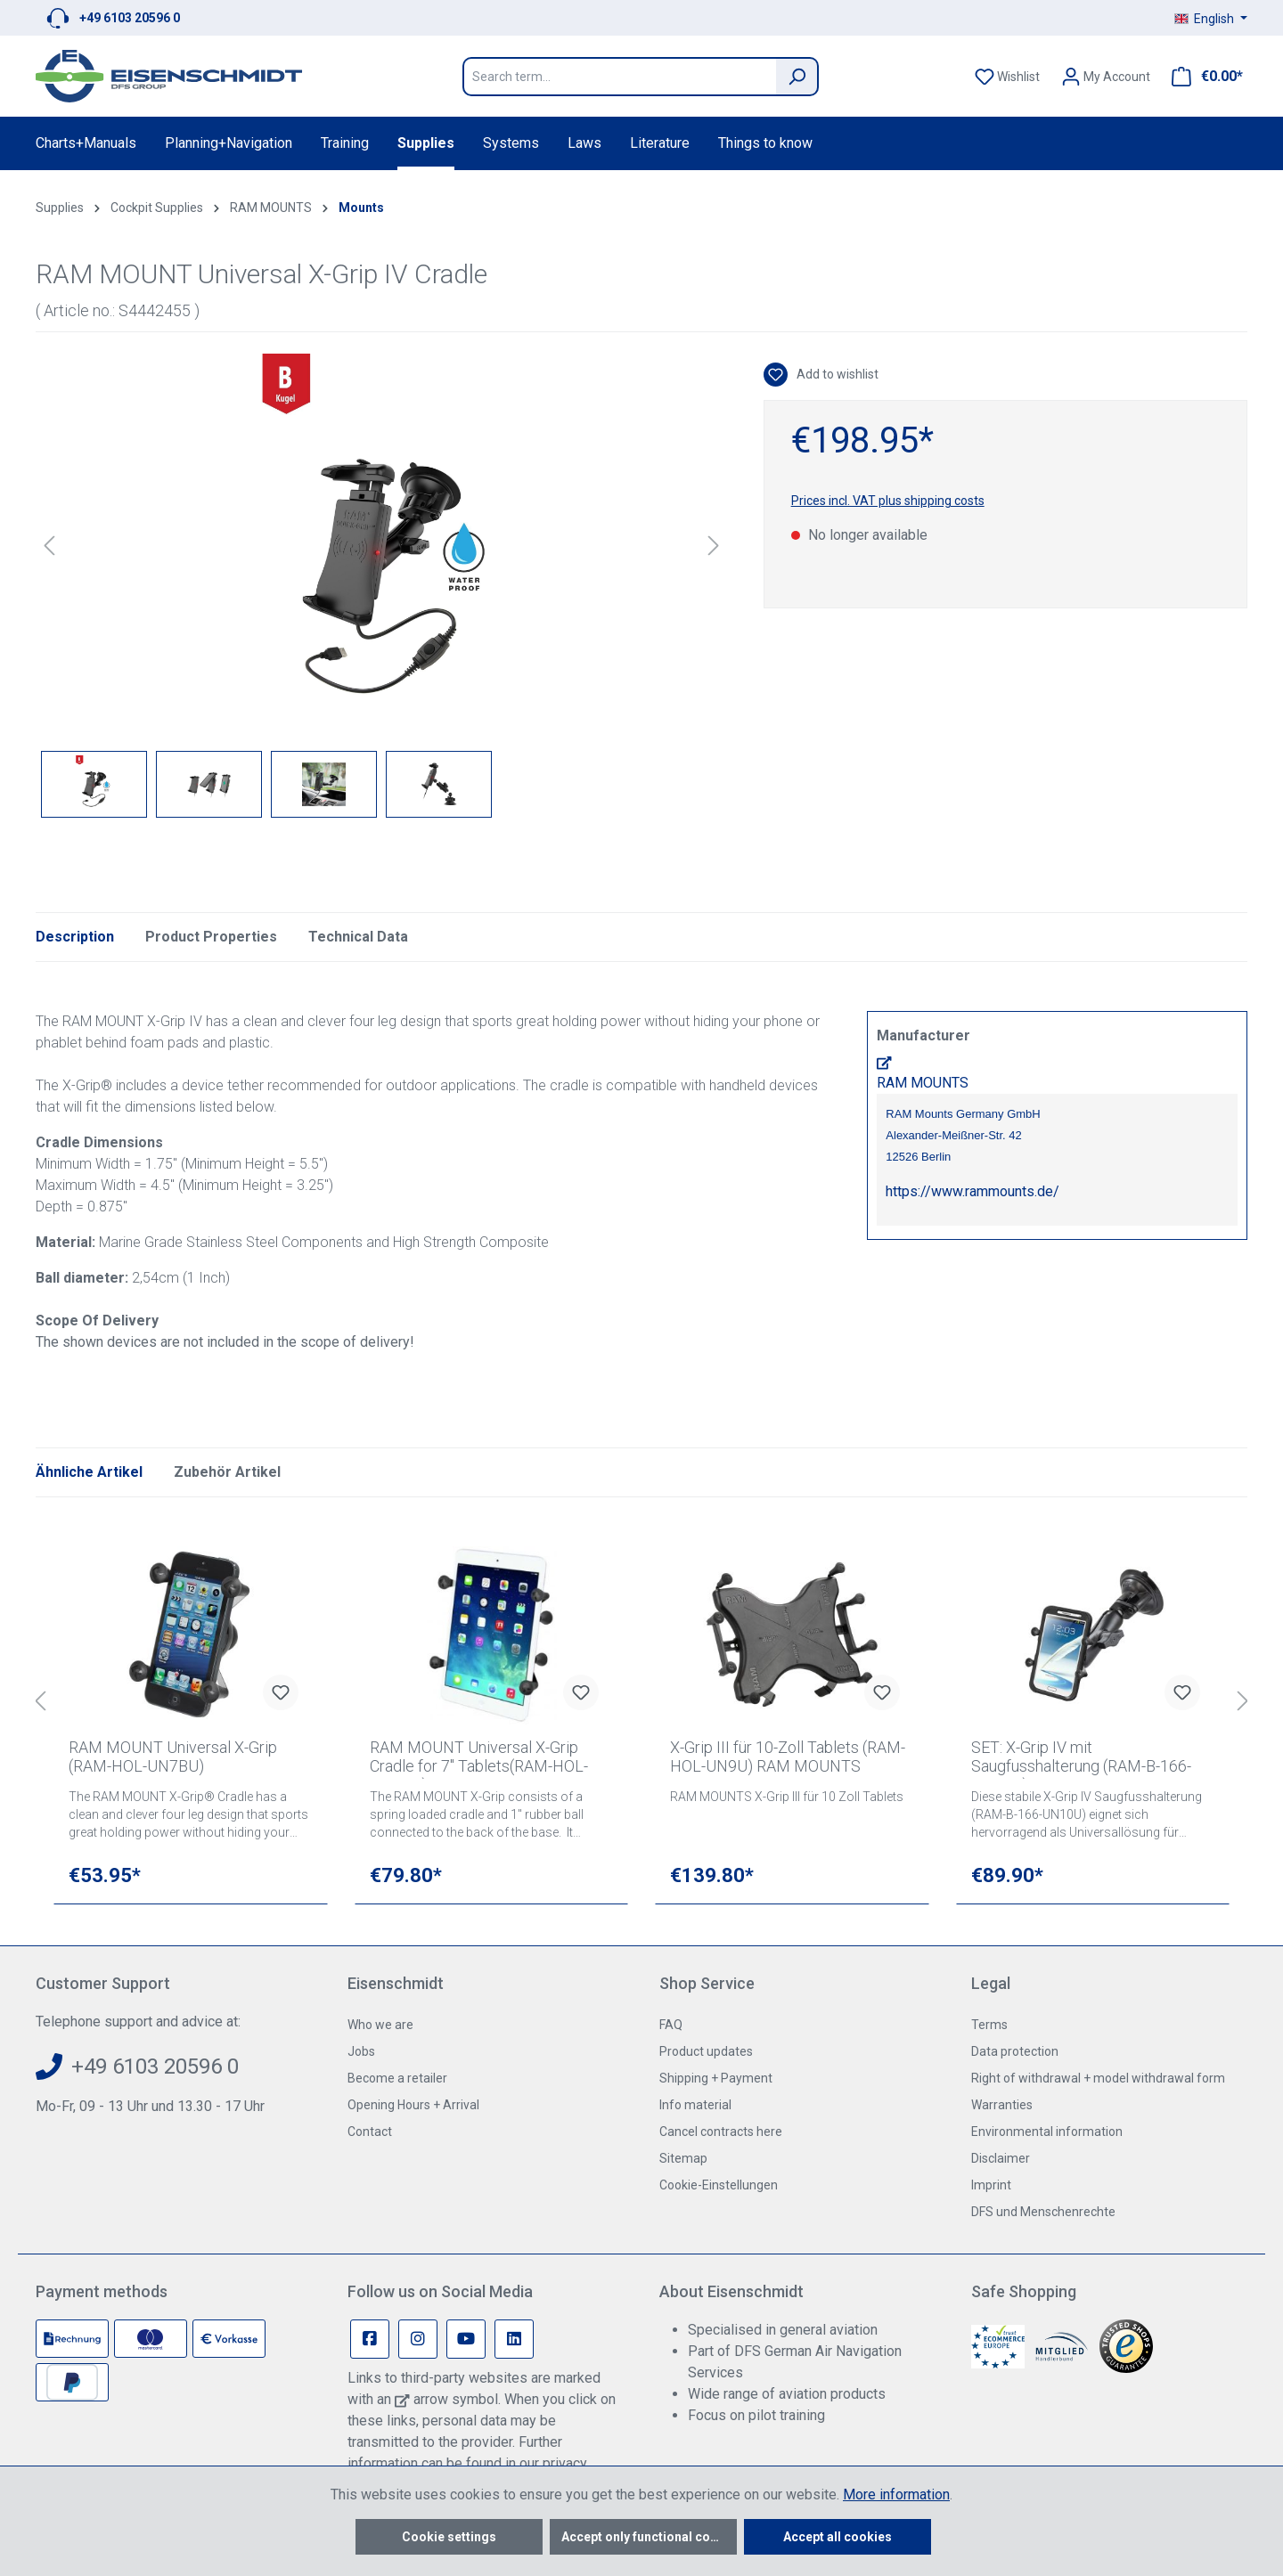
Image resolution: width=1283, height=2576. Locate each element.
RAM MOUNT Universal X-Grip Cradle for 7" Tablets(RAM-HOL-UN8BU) (479, 1758)
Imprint (991, 2185)
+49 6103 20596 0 (129, 18)
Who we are (380, 2025)
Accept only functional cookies (649, 2537)
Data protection (1014, 2051)
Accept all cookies (837, 2537)
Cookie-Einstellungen (718, 2185)
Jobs (361, 2051)
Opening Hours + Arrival (413, 2105)
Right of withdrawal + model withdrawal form (1098, 2078)
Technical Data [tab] (358, 936)
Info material (695, 2105)
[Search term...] (619, 76)
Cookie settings (449, 2537)
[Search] (797, 76)
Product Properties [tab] (211, 936)
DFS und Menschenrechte (1043, 2212)
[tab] (75, 937)
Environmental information (1047, 2131)
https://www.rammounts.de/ (972, 1191)
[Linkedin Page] (514, 2339)
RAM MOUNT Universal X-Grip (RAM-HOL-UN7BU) (173, 1756)
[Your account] (1105, 77)
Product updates (706, 2051)
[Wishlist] (1007, 77)
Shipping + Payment (715, 2078)
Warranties (1002, 2105)
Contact (369, 2131)
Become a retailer (397, 2078)
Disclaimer (1000, 2158)
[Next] (713, 546)
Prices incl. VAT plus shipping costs (888, 500)
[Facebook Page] (369, 2339)
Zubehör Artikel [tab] (227, 1471)
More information (896, 2494)
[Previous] (49, 546)
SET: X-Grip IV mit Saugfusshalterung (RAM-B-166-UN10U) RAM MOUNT (1081, 1758)
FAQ (670, 2025)
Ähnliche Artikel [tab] (89, 1471)
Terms (989, 2025)
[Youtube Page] (466, 2339)
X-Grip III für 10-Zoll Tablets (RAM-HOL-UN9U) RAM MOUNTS (787, 1756)
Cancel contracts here (720, 2131)
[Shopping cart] (1202, 77)
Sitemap (683, 2158)
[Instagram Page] (418, 2339)
